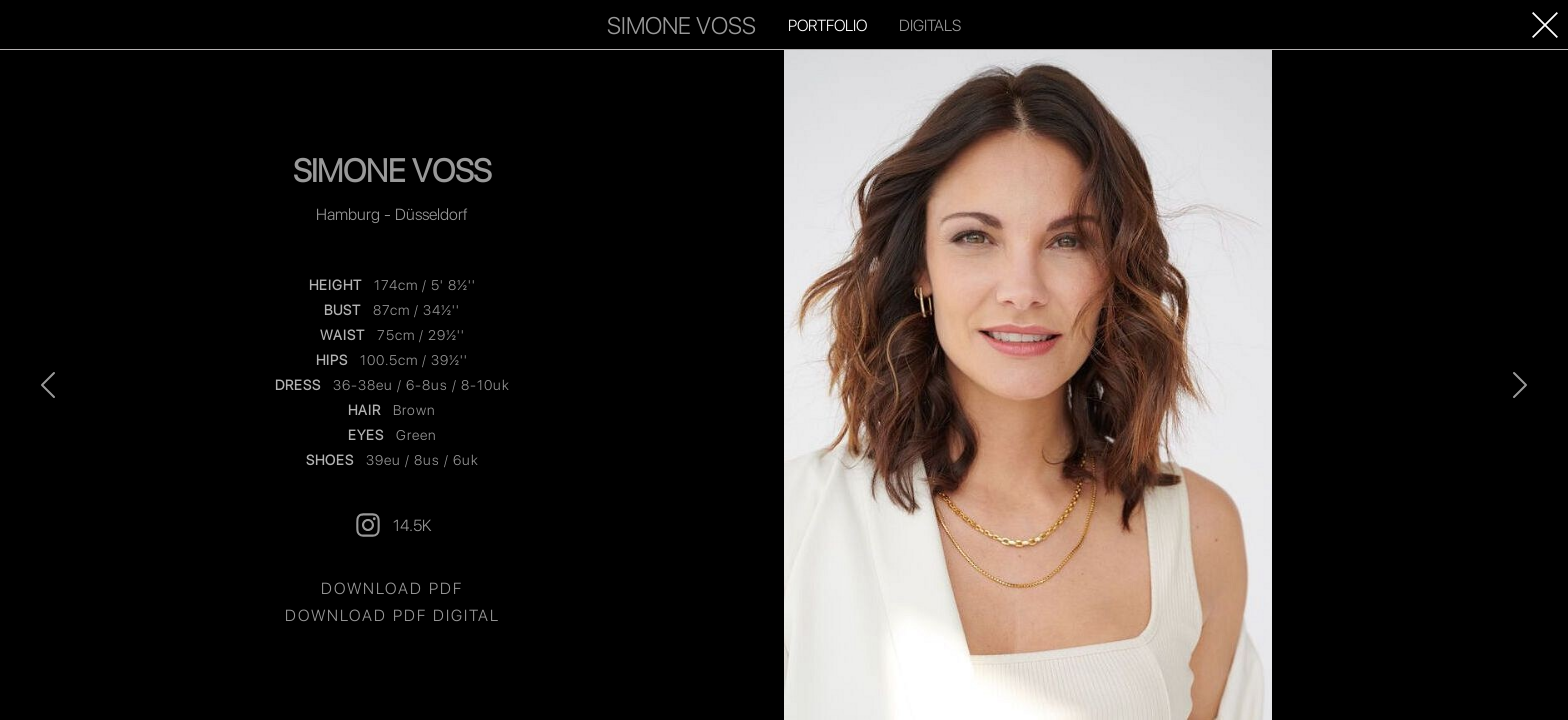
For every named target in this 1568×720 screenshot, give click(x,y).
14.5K (392, 525)
